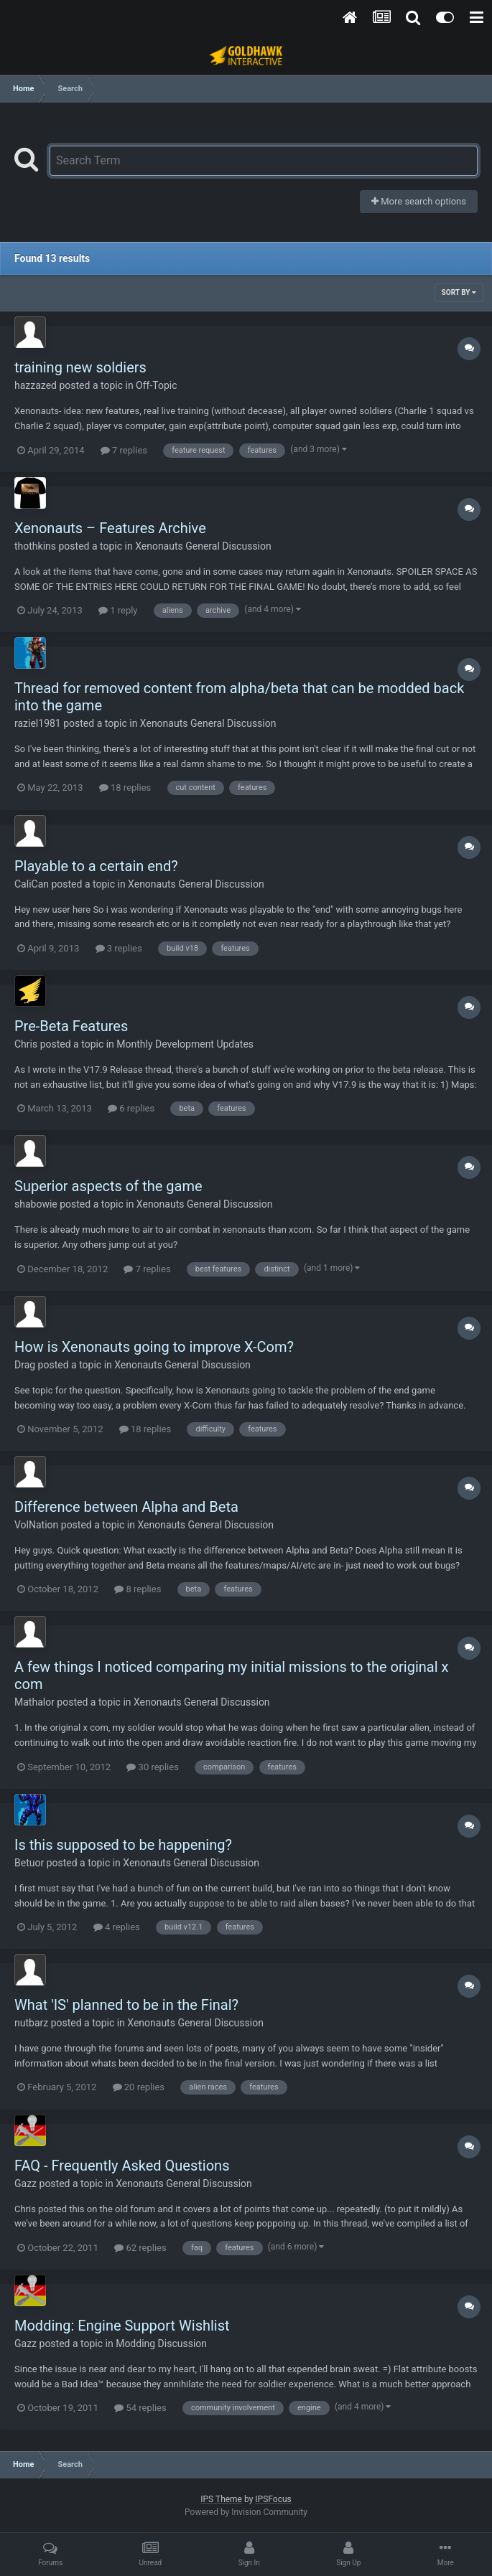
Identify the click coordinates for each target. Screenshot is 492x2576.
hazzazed (35, 385)
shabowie (35, 1204)
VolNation (36, 1525)
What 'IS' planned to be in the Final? (126, 2004)
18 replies (125, 787)
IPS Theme (221, 2499)
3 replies (119, 948)
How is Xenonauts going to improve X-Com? (154, 1346)
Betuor (29, 1862)
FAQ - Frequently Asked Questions (121, 2165)
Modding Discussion (161, 2343)
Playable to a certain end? (96, 866)
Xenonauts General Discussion (203, 546)
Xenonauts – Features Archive (110, 528)
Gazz (25, 2183)
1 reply (118, 610)
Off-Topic (156, 385)
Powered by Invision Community (246, 2512)
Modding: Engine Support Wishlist (122, 2325)
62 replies (140, 2247)
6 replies (131, 1108)
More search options (418, 201)
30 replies (152, 1767)
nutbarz (31, 2023)
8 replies (137, 1589)
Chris (25, 1044)
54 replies (140, 2407)
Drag (24, 1365)
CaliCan (31, 884)
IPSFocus (273, 2499)
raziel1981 (37, 723)
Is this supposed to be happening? (123, 1844)
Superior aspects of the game (108, 1186)
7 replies (124, 450)
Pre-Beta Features (71, 1026)
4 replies (116, 1927)
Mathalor (34, 1702)
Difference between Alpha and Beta (126, 1506)
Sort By (459, 292)
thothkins (35, 546)
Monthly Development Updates (185, 1044)
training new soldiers (80, 367)
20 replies (138, 2087)
